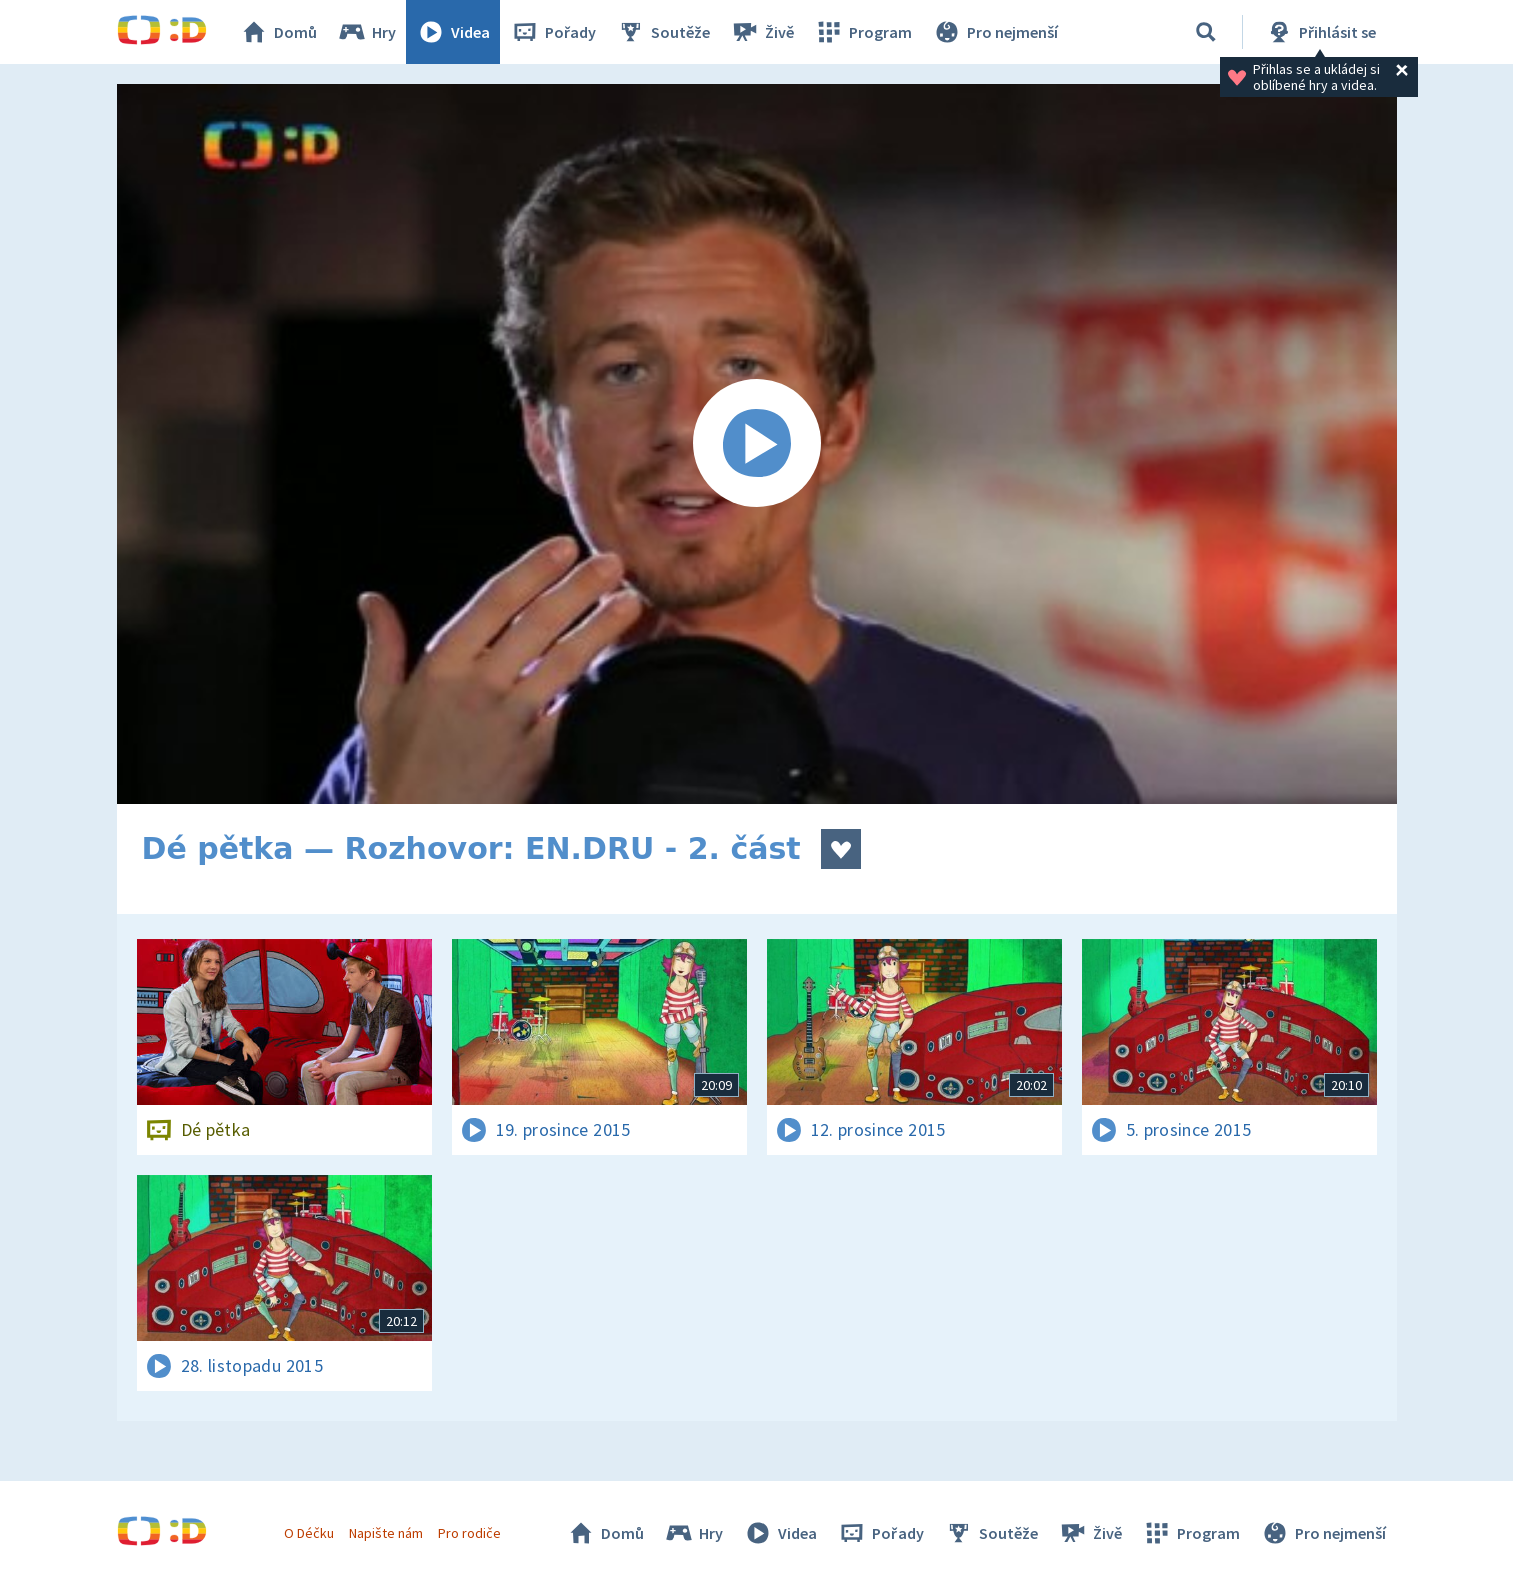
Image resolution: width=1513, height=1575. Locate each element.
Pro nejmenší (995, 32)
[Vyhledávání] (1206, 32)
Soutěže (663, 32)
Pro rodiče (469, 1533)
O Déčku (309, 1533)
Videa (453, 32)
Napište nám (386, 1533)
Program (863, 32)
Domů (278, 32)
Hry (366, 32)
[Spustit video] (757, 444)
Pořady (553, 32)
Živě (762, 32)
